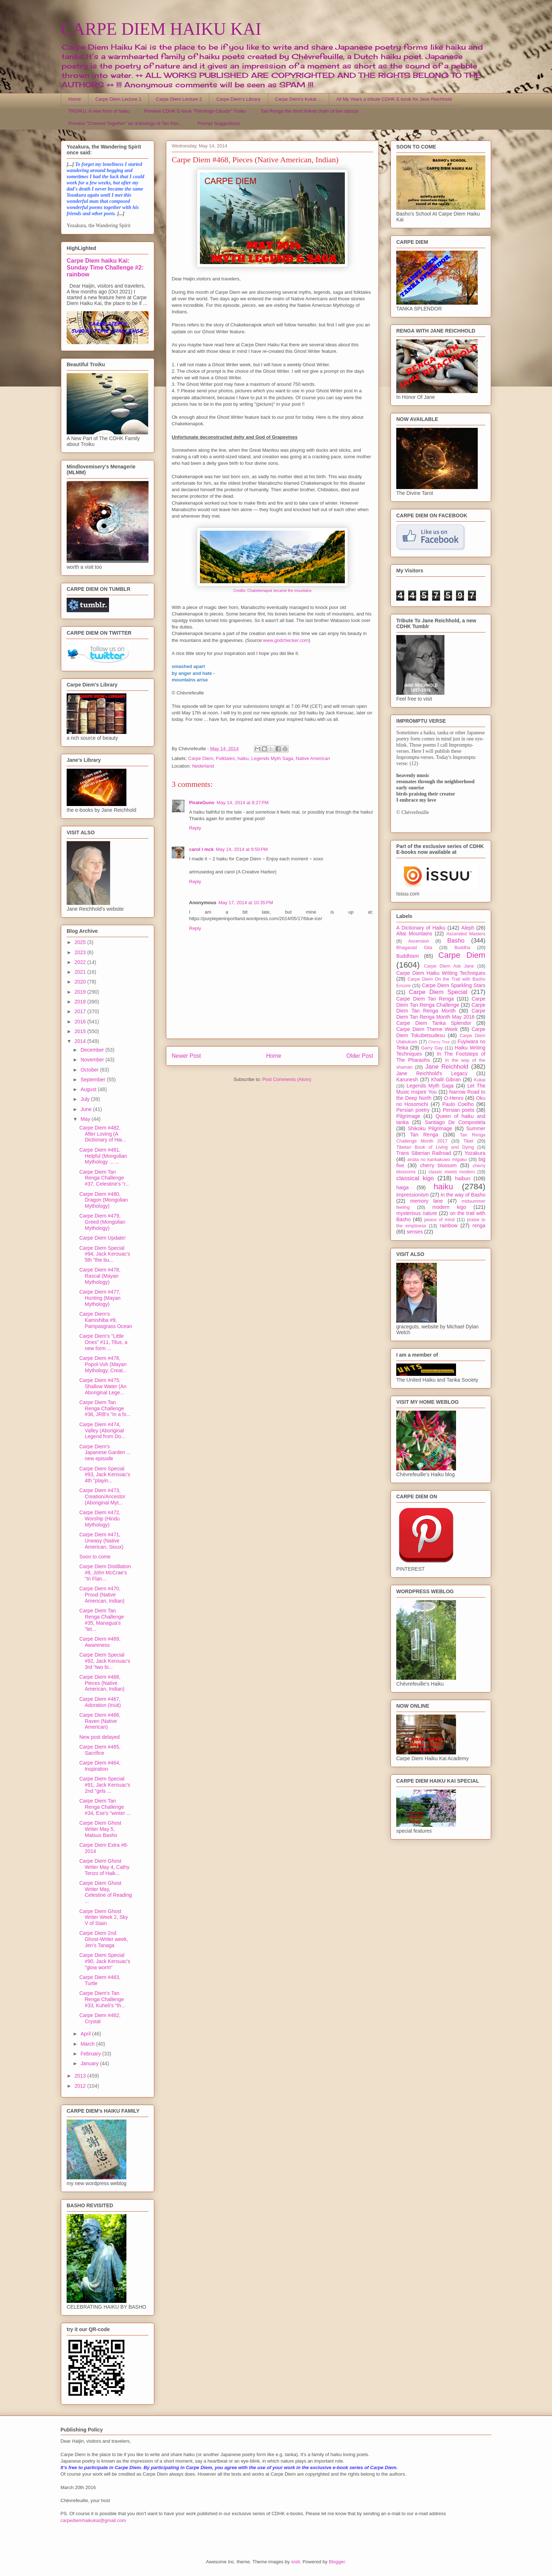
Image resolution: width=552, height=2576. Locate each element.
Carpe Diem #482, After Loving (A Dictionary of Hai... (102, 1134)
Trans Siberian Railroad (423, 1153)
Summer (475, 1128)
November (92, 1059)
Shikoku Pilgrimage (430, 1128)
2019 (81, 992)
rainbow (448, 1225)
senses (415, 1232)
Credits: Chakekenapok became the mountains (272, 591)
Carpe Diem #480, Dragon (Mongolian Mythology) (103, 1200)
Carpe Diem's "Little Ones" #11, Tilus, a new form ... (103, 1342)
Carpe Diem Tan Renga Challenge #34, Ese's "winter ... (105, 1807)
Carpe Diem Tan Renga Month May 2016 (440, 1014)
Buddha (462, 947)
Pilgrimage (408, 1116)
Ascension (418, 941)
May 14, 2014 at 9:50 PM (242, 849)
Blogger (337, 2561)
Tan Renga (424, 1134)
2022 (81, 962)
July (85, 1099)
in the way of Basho (463, 1195)
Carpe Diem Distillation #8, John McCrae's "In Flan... (105, 1572)
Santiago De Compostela (455, 1122)
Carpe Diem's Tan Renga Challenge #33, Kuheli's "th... (102, 1999)
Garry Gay (432, 1048)
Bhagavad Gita (414, 947)
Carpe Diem (200, 758)
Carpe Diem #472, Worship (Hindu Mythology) (100, 1519)
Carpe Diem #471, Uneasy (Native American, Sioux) (101, 1541)
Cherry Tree (439, 1042)
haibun (462, 1178)
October (90, 1070)
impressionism (412, 1195)
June (86, 1109)
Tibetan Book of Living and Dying (435, 1147)
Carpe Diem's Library (239, 99)
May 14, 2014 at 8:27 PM (242, 802)
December (92, 1050)
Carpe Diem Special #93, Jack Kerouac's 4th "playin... (104, 1475)
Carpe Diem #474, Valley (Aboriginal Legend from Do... (102, 1430)
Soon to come (94, 1557)
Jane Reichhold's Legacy (432, 1073)
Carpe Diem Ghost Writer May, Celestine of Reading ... (105, 1892)
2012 (81, 2086)
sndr (295, 2561)
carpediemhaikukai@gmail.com (93, 2520)
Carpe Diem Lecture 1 (118, 99)
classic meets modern (451, 1171)
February (91, 2054)
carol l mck (201, 849)
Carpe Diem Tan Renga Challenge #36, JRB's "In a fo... (105, 1408)
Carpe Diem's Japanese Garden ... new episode (105, 1453)
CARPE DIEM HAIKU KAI (161, 28)
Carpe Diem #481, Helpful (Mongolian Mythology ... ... (103, 1156)
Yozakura (474, 1153)
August (88, 1089)
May (85, 1119)
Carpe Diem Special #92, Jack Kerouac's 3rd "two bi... (104, 1661)
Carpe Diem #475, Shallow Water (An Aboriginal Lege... (102, 1386)
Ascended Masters (465, 933)
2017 (81, 1011)
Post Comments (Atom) (286, 1079)
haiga (402, 1187)
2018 (81, 1002)
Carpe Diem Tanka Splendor (433, 1023)
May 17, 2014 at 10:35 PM (245, 902)
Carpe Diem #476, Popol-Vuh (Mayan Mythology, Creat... (103, 1364)
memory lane (426, 1201)
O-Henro (454, 1098)
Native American (313, 758)
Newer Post (186, 1056)
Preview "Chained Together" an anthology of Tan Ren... (125, 123)
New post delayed (99, 1737)
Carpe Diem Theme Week (427, 1029)
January (90, 2063)
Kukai (480, 1079)
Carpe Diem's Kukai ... (298, 99)
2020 (81, 982)
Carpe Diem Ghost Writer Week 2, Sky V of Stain (103, 1917)
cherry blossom (438, 1165)
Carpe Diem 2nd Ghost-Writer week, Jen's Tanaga (103, 1939)
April (86, 2034)
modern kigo (449, 1207)
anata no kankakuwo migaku (437, 1159)
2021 (81, 972)
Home (74, 99)
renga (478, 1225)
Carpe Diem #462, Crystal (100, 2018)
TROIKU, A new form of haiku (99, 111)
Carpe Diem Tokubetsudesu (440, 1032)
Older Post (359, 1056)
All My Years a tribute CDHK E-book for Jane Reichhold (394, 99)
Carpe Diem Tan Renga (425, 999)
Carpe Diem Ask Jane (449, 966)
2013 (81, 2076)
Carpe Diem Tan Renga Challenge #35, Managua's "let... (101, 1620)
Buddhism (407, 956)
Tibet (468, 1141)
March (88, 2044)
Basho (456, 940)
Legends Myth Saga (272, 758)
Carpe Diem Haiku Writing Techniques (440, 973)
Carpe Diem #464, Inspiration (100, 1766)
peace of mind (439, 1219)
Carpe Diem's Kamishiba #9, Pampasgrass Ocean (105, 1320)
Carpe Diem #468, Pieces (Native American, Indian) (102, 1683)
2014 (81, 1041)
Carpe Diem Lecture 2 (179, 99)
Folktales (225, 758)
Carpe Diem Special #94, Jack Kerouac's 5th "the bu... (104, 1254)
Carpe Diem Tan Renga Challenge (440, 1002)
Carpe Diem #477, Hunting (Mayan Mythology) (100, 1298)
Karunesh (407, 1079)
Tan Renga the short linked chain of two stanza (309, 111)
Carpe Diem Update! (102, 1238)
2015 (81, 1031)
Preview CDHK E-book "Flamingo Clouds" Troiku (195, 111)
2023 (81, 952)
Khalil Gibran (446, 1079)
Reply (195, 828)
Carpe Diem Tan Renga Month (440, 1008)
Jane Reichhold (446, 1066)
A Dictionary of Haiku (420, 928)
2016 (81, 1021)
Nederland (203, 766)
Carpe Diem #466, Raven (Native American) (100, 1721)
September (93, 1079)
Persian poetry (413, 1110)
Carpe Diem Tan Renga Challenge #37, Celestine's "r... (104, 1178)
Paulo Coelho (458, 1104)
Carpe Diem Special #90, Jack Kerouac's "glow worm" (104, 1961)
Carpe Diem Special (438, 992)
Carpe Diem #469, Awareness (100, 1642)
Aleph (467, 928)
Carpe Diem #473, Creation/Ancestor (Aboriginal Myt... (102, 1496)
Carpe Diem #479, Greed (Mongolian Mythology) (102, 1222)
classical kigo (415, 1178)
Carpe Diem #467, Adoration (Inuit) (100, 1702)
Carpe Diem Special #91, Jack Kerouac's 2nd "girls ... (104, 1785)
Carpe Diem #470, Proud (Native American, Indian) (102, 1595)
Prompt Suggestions (218, 123)
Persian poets (458, 1110)
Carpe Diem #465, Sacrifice (100, 1750)
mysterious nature (416, 1213)
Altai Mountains (414, 933)
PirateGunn (201, 802)
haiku (242, 758)
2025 (81, 942)
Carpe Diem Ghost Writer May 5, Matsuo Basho (100, 1829)
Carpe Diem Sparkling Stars (453, 985)
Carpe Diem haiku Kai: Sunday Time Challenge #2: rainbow (105, 267)
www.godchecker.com (286, 640)
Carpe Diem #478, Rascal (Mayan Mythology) (100, 1276)
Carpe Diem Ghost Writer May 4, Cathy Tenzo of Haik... (104, 1867)
